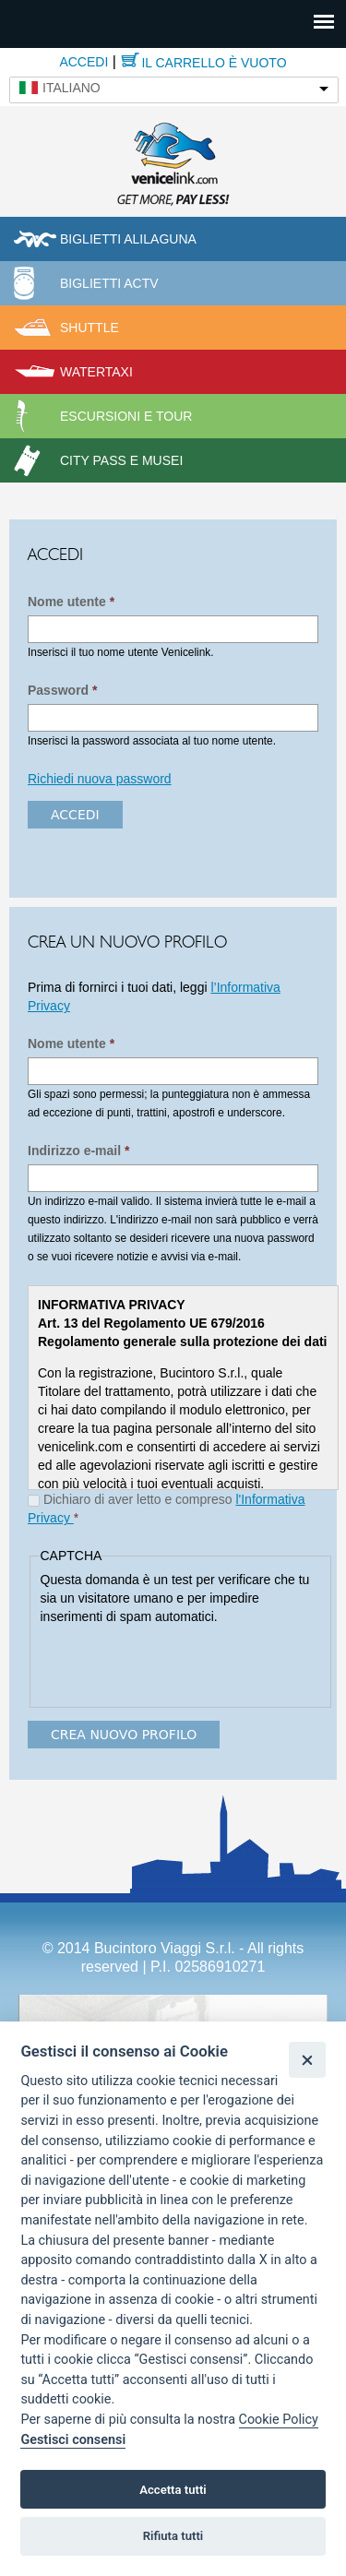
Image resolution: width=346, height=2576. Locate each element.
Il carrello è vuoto (213, 62)
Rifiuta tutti (173, 2536)
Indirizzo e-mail (78, 1150)
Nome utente (71, 601)
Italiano (71, 87)
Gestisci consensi (72, 2440)
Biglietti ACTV (109, 283)
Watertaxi (96, 371)
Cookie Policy (278, 2419)
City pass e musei (121, 460)
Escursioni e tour (126, 416)
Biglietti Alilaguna (128, 239)
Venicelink (173, 161)
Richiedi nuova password (100, 778)
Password (62, 690)
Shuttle (89, 327)
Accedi (83, 61)
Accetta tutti (173, 2490)
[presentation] (181, 1662)
